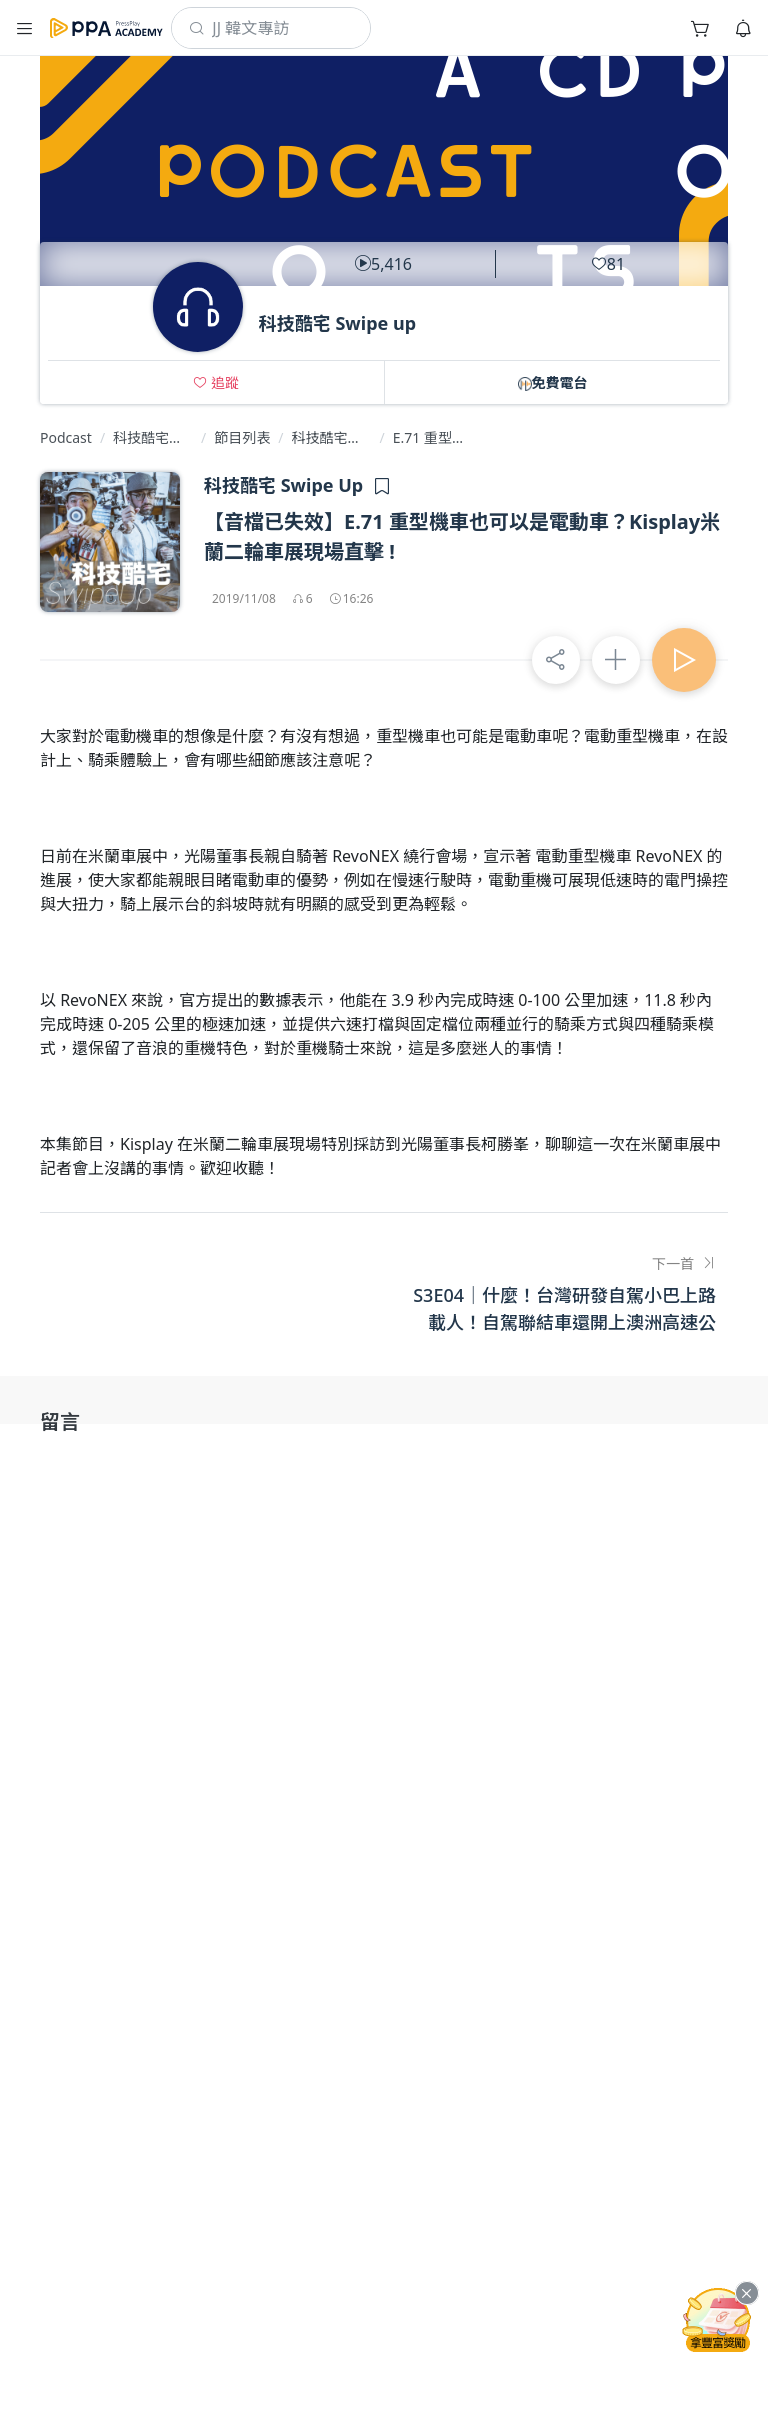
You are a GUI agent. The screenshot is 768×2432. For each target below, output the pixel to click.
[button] (25, 28)
